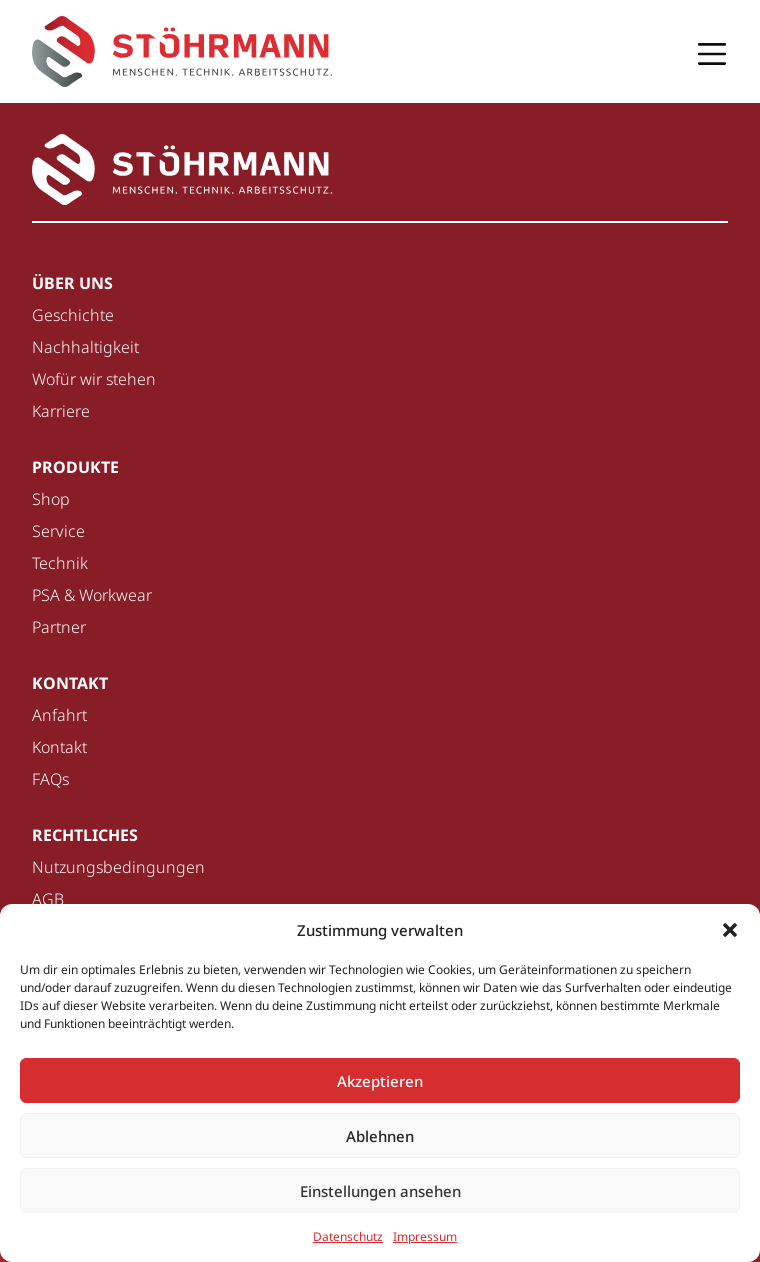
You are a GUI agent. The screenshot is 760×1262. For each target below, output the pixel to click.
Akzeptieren (380, 1081)
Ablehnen (380, 1136)
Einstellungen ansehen (380, 1191)
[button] (730, 930)
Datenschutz (348, 1236)
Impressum (425, 1236)
